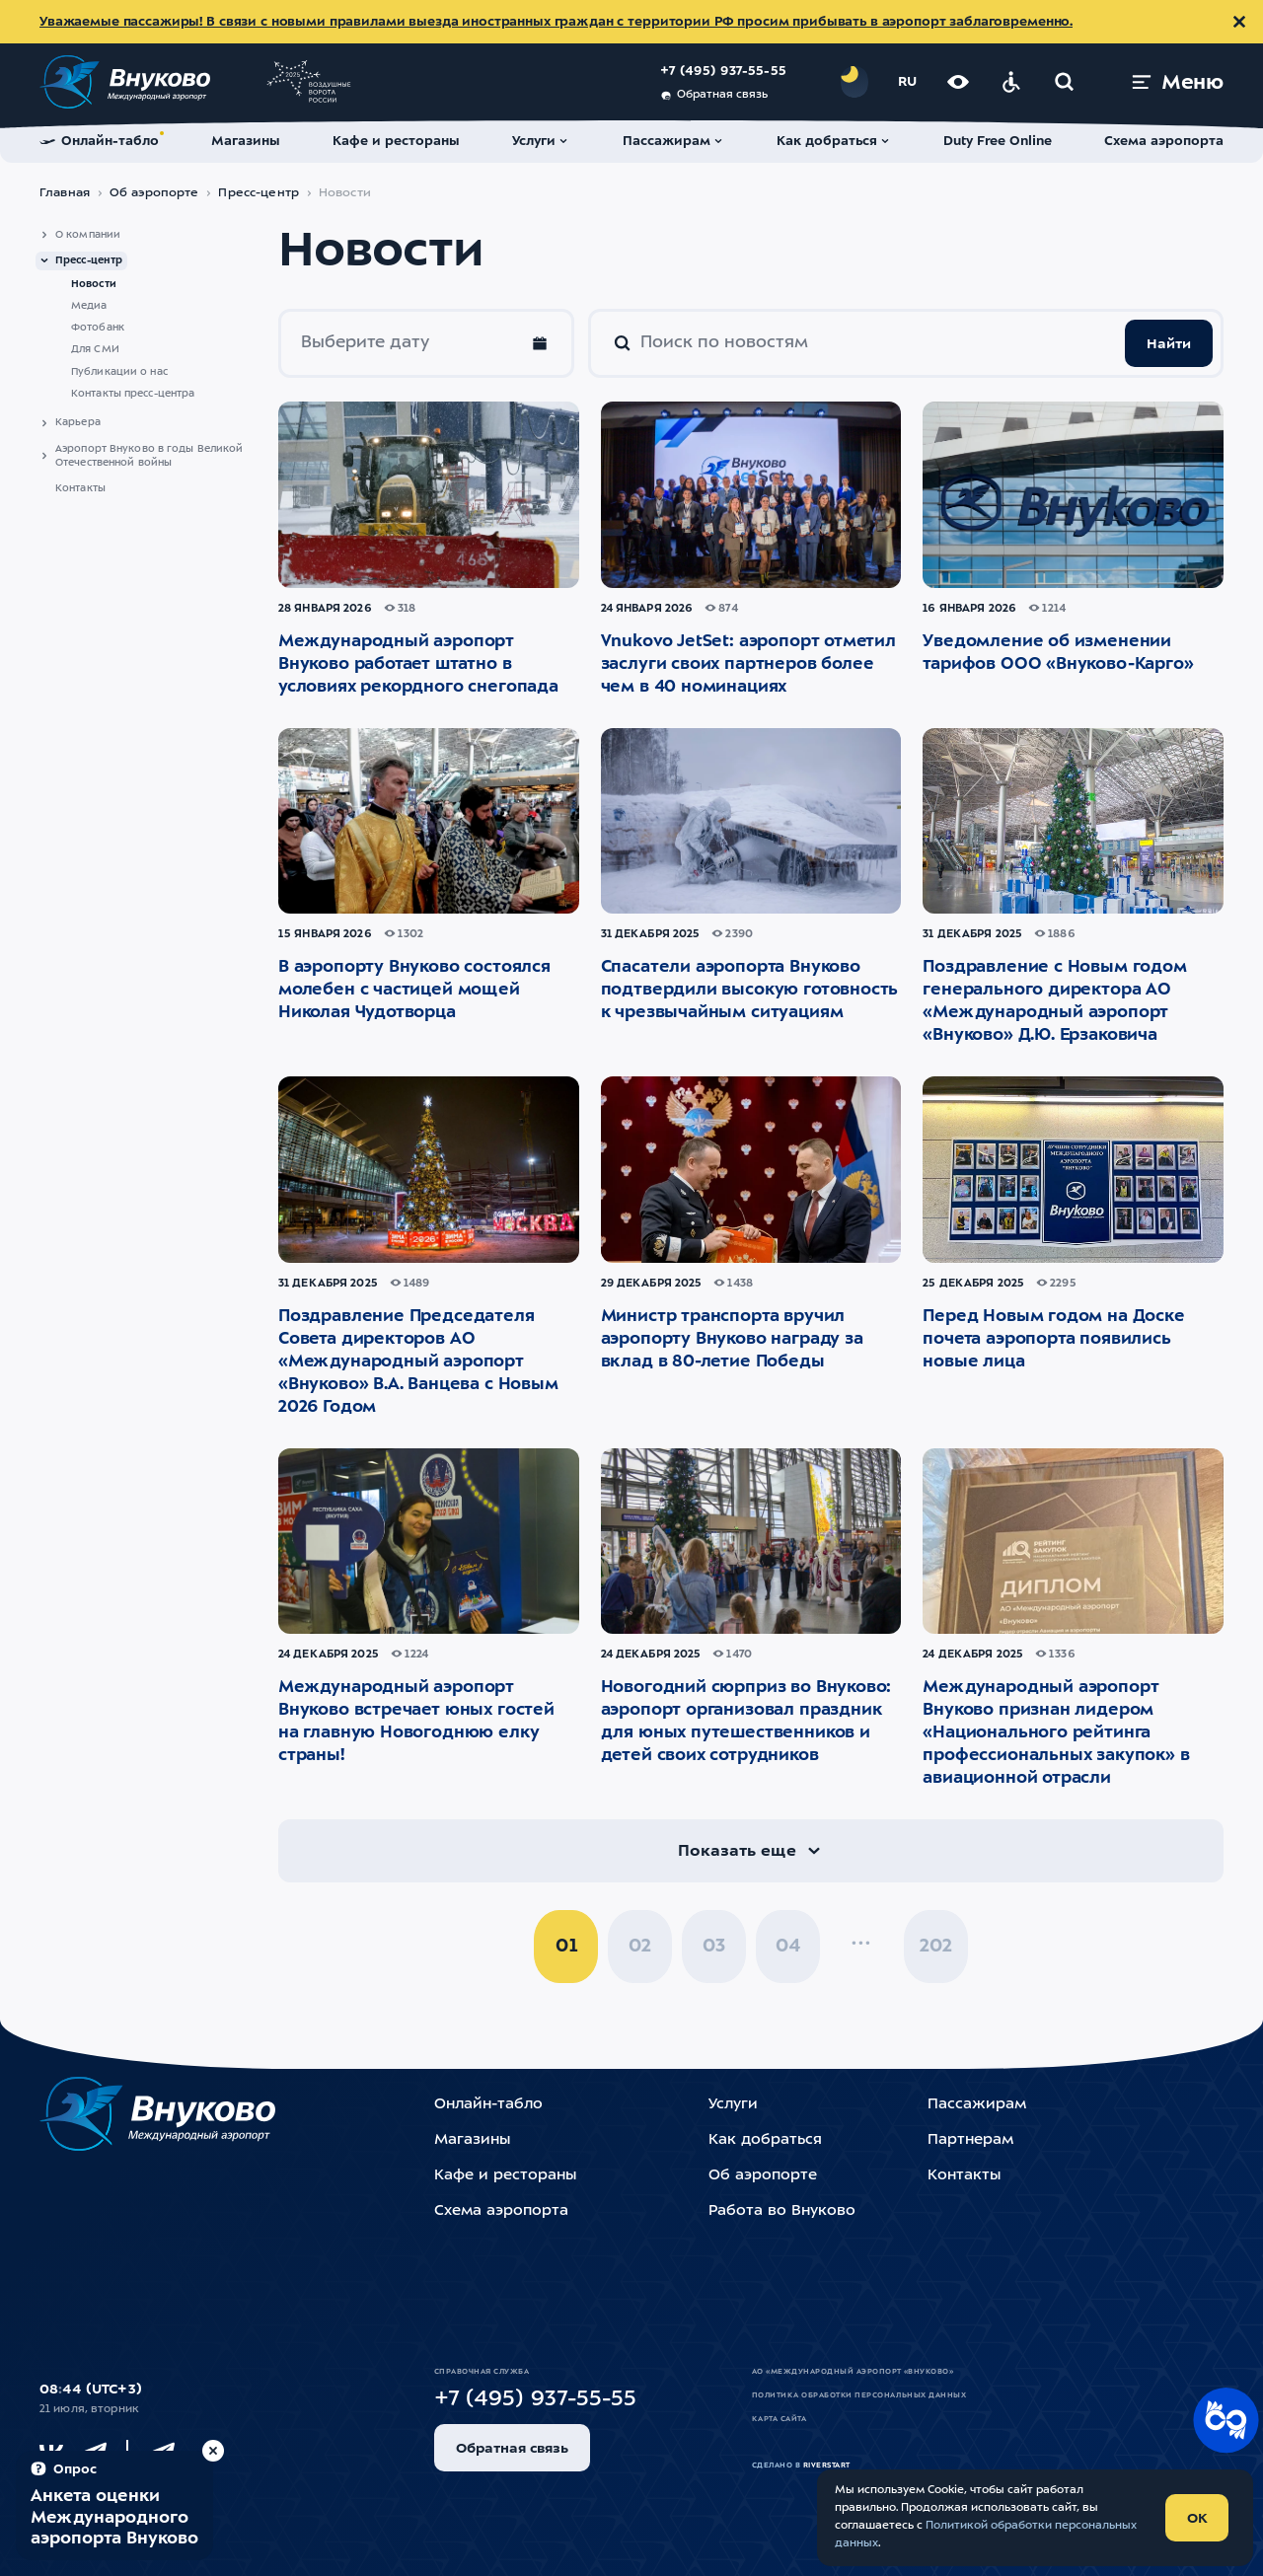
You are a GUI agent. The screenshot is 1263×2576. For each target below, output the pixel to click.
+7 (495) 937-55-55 (723, 71)
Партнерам (970, 2140)
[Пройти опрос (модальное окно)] (114, 2505)
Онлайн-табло (488, 2105)
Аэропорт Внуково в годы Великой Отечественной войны (149, 456)
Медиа (89, 306)
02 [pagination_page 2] (640, 1947)
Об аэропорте (154, 193)
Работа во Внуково (781, 2211)
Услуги (733, 2105)
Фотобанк (97, 327)
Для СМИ (95, 349)
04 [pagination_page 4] (788, 1947)
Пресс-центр (258, 193)
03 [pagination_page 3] (714, 1947)
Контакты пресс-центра (132, 394)
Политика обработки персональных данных (859, 2395)
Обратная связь (714, 96)
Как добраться (765, 2140)
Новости (93, 284)
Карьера (78, 422)
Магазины (472, 2140)
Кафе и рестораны (505, 2176)
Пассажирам (977, 2105)
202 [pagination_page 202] (936, 1947)
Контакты (80, 488)
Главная (64, 193)
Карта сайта (779, 2419)
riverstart (827, 2465)
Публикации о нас (119, 372)
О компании (87, 235)
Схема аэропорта (501, 2211)
